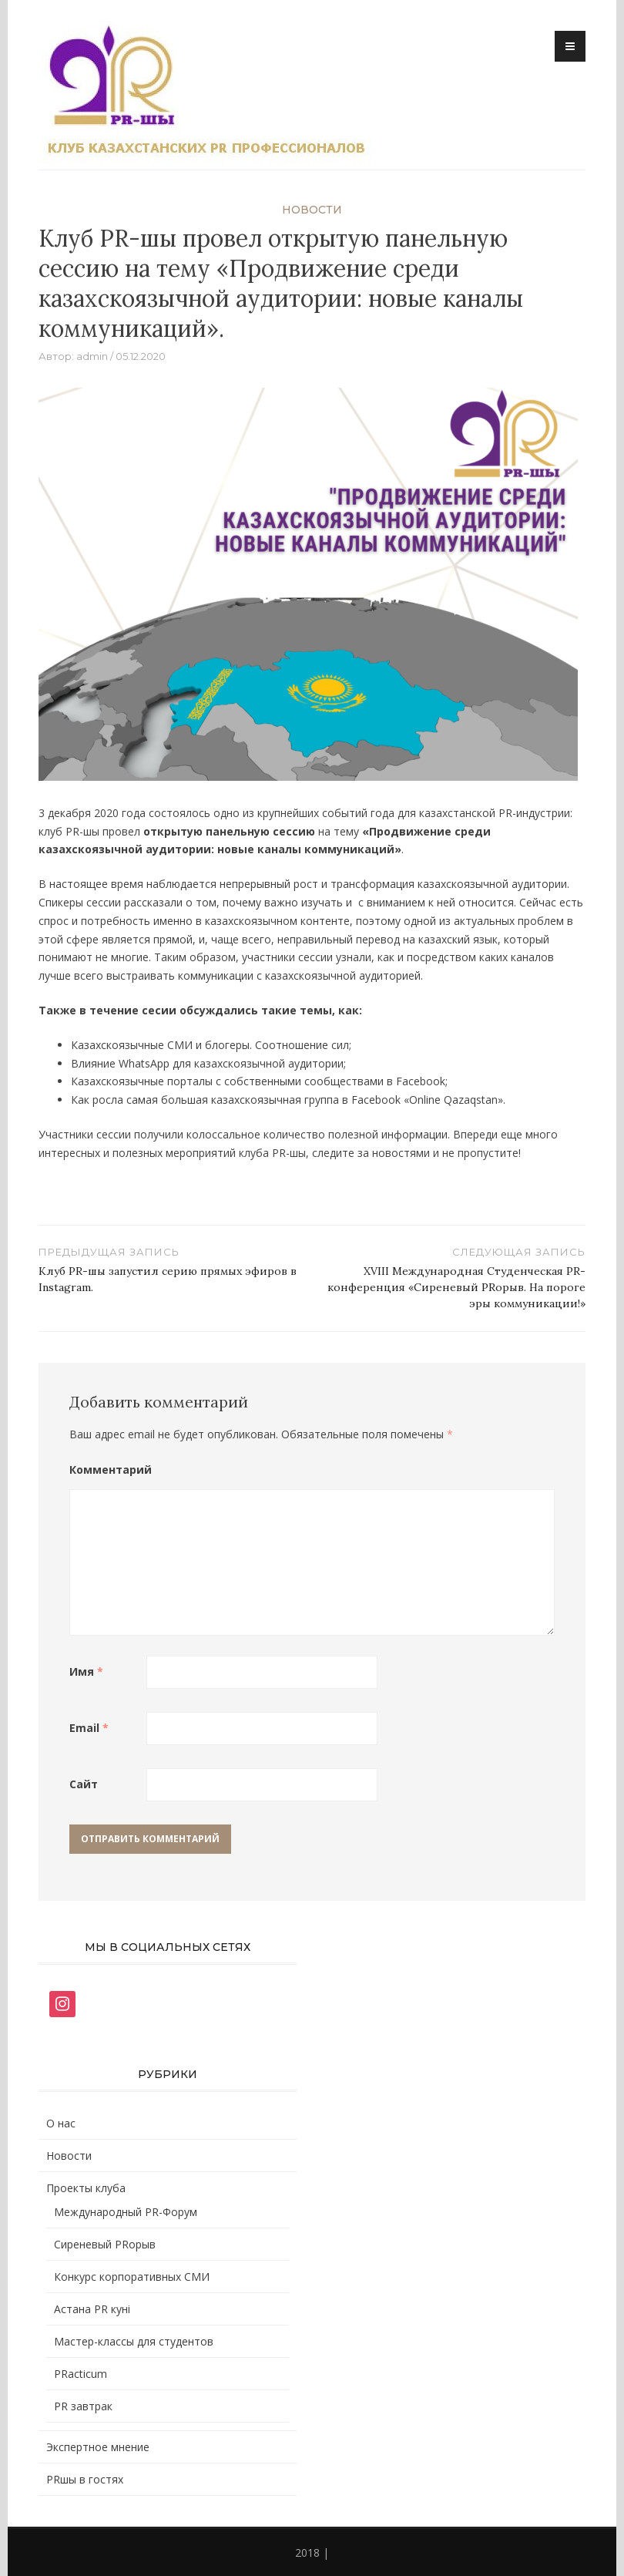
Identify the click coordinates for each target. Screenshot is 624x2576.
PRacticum (80, 2373)
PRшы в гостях (84, 2479)
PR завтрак (83, 2406)
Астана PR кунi (92, 2309)
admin (92, 356)
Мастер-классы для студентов (133, 2341)
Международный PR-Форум (125, 2211)
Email (89, 1727)
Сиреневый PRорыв (105, 2244)
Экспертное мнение (97, 2447)
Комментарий (107, 1469)
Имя (86, 1671)
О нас (60, 2123)
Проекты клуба (86, 2188)
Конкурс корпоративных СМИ (132, 2276)
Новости (312, 210)
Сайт (83, 1784)
